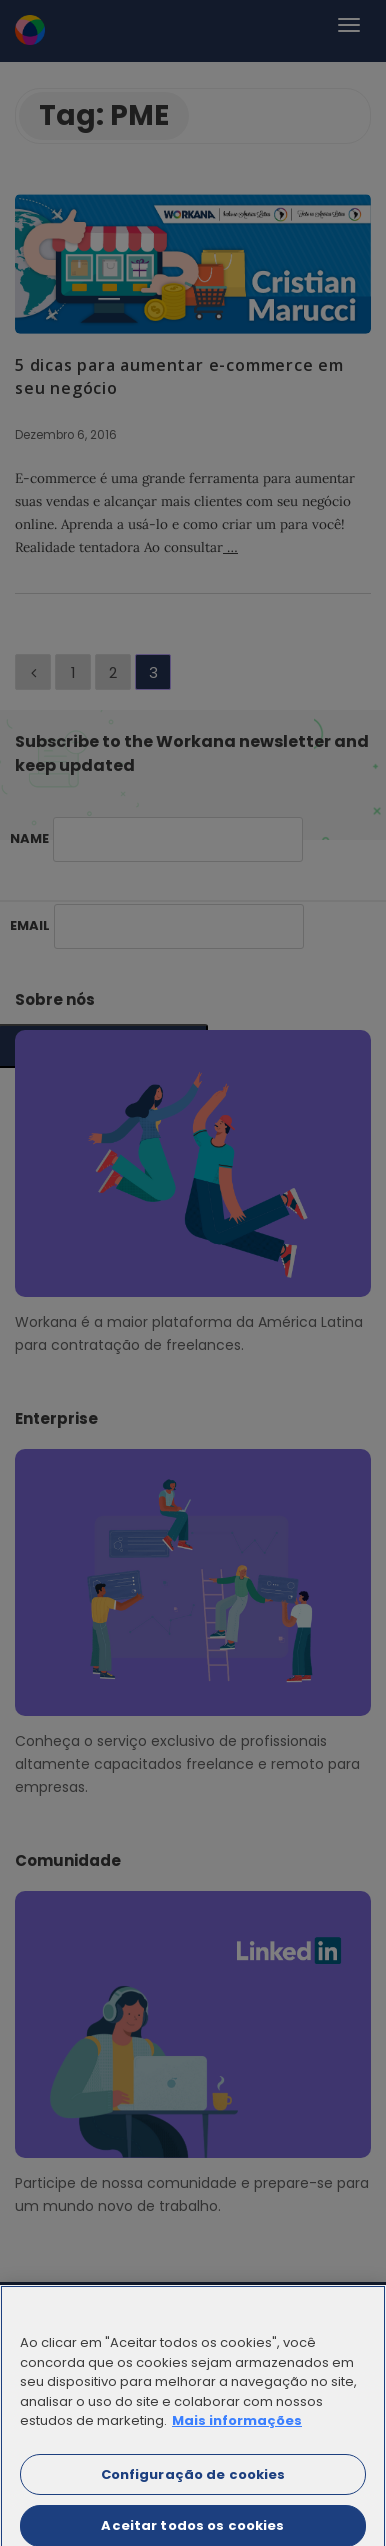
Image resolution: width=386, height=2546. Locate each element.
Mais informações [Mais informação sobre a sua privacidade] (237, 2428)
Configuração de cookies (193, 2481)
